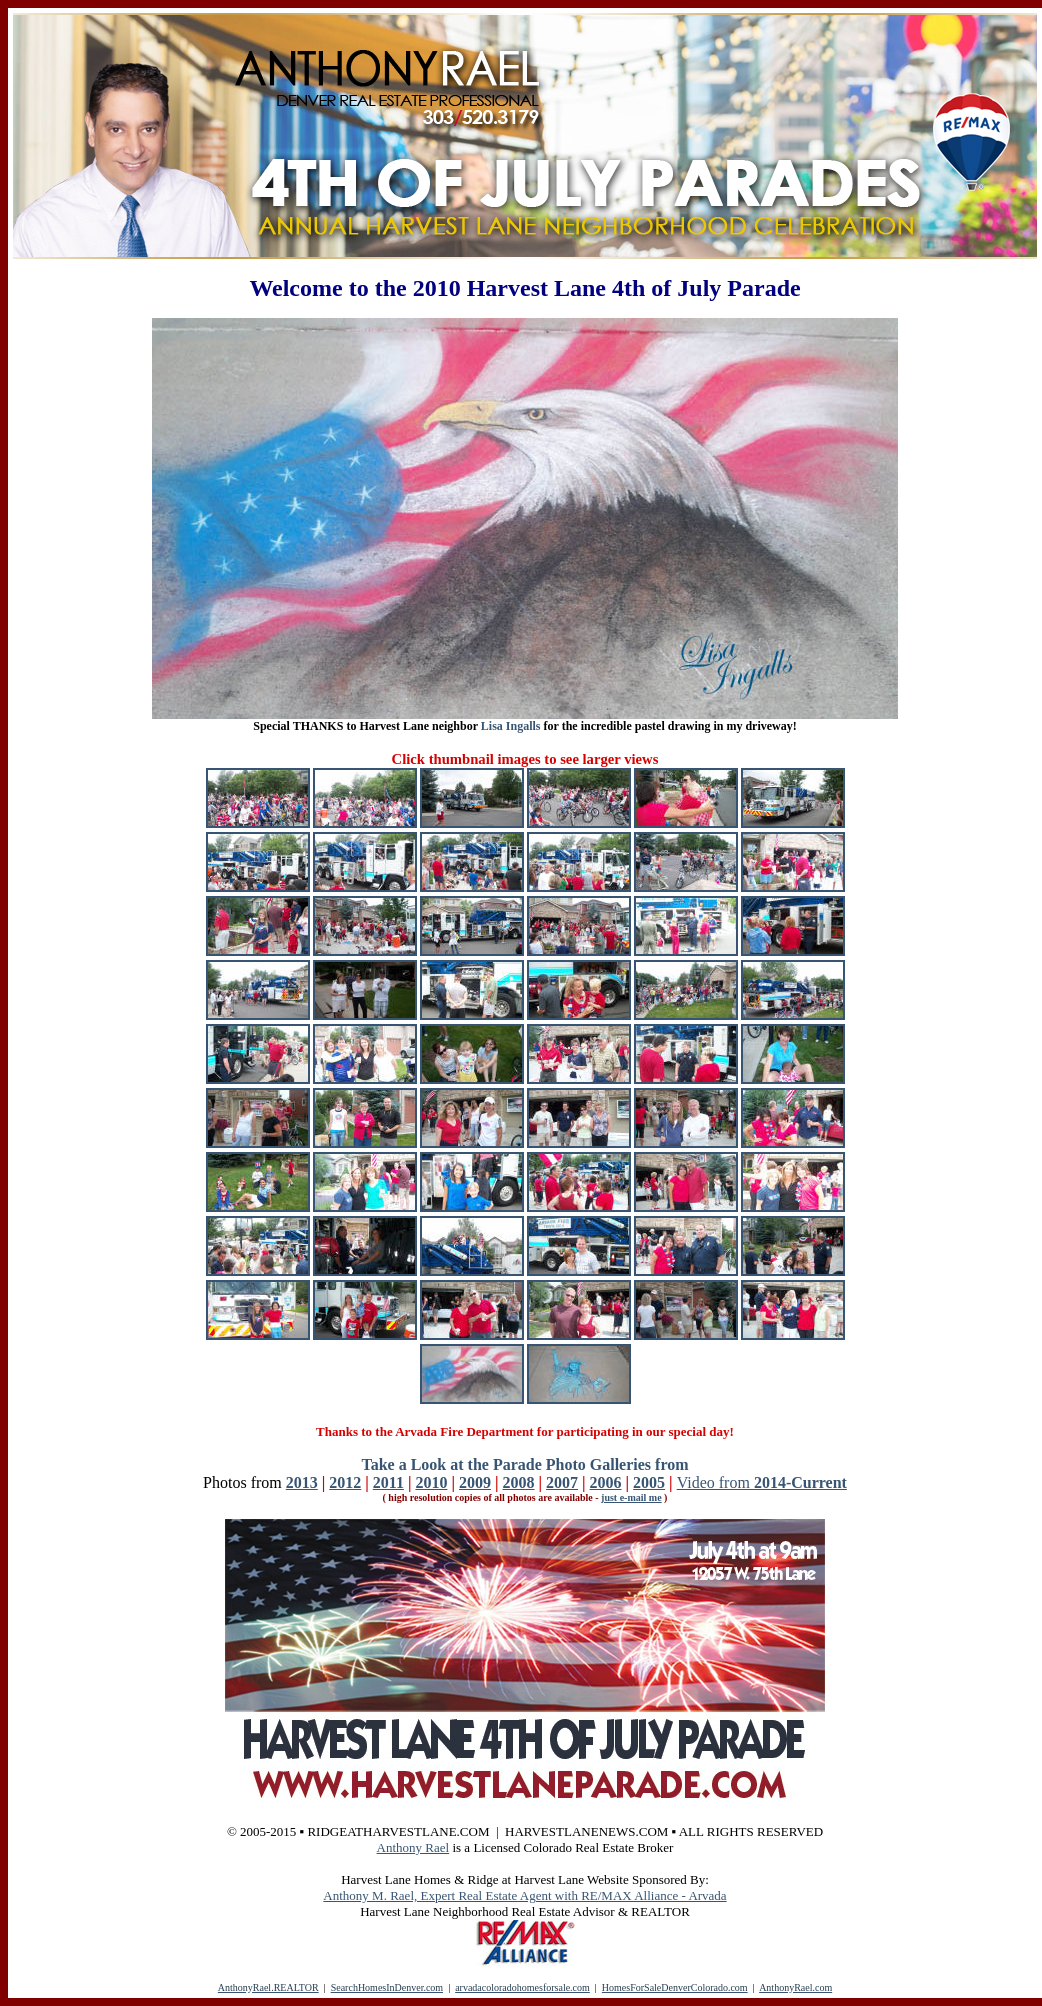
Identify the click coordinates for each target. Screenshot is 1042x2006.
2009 (475, 1482)
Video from (762, 1482)
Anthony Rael (413, 1847)
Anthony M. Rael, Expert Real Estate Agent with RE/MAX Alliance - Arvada (524, 1895)
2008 (519, 1482)
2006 (606, 1482)
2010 (431, 1482)
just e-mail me (631, 1497)
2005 (649, 1482)
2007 (562, 1482)
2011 (388, 1482)
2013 (302, 1482)
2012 (345, 1482)
